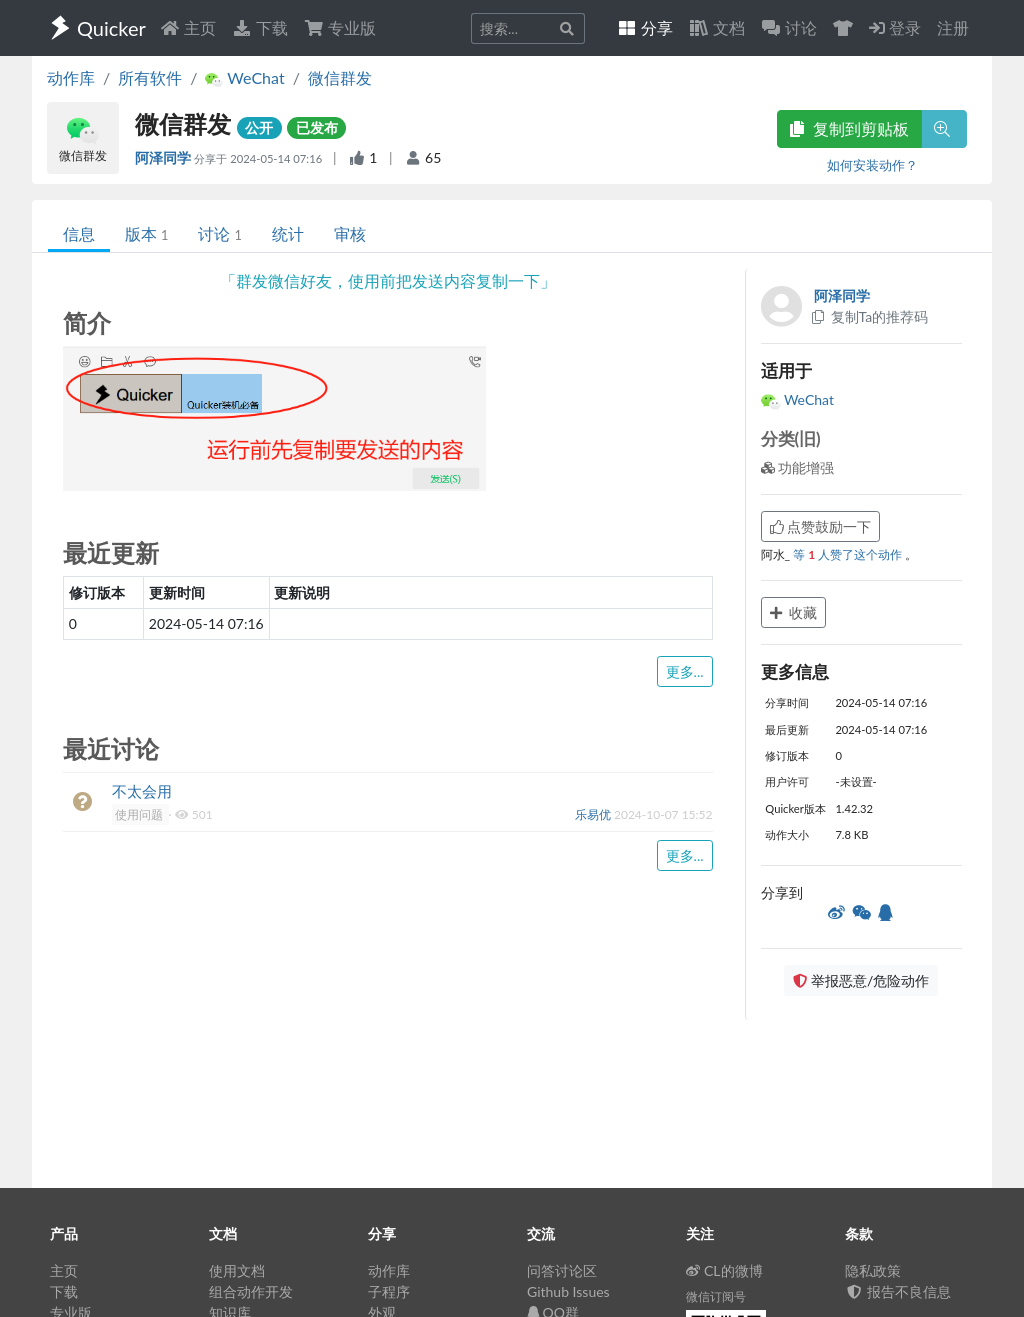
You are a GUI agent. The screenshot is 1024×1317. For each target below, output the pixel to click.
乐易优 (594, 814)
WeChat (798, 399)
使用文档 (237, 1270)
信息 (79, 233)
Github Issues (568, 1291)
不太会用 (142, 791)
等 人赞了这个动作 (849, 554)
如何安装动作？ (872, 165)
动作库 (71, 77)
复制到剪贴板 (849, 128)
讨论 (219, 233)
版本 (146, 233)
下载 (260, 27)
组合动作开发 (251, 1291)
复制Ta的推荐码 (869, 316)
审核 (350, 233)
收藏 (794, 612)
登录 (895, 27)
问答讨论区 (562, 1270)
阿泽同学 (164, 157)
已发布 (317, 127)
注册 (953, 27)
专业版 (340, 27)
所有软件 (150, 77)
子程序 (389, 1291)
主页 (188, 27)
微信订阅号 (716, 1296)
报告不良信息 (898, 1291)
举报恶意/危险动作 (861, 980)
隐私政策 (873, 1270)
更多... (685, 671)
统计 (288, 233)
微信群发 (340, 77)
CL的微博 (724, 1270)
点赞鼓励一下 (821, 526)
